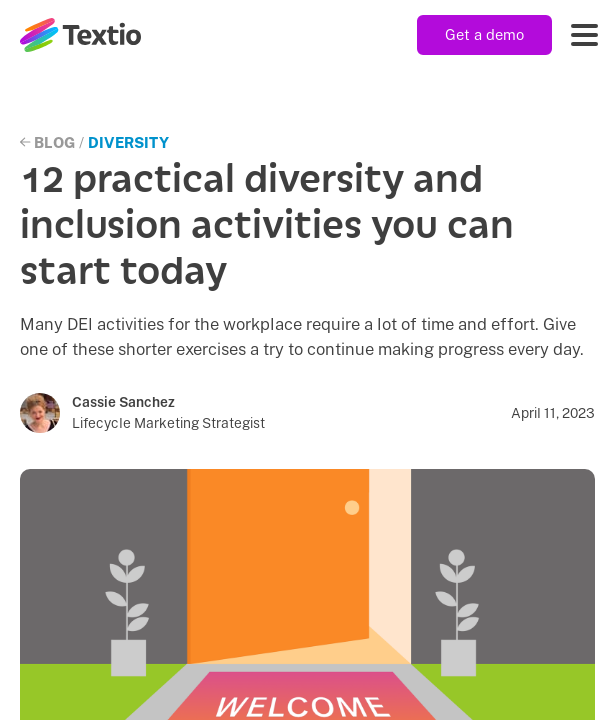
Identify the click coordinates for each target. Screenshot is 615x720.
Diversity (128, 142)
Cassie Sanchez (123, 402)
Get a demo (484, 34)
